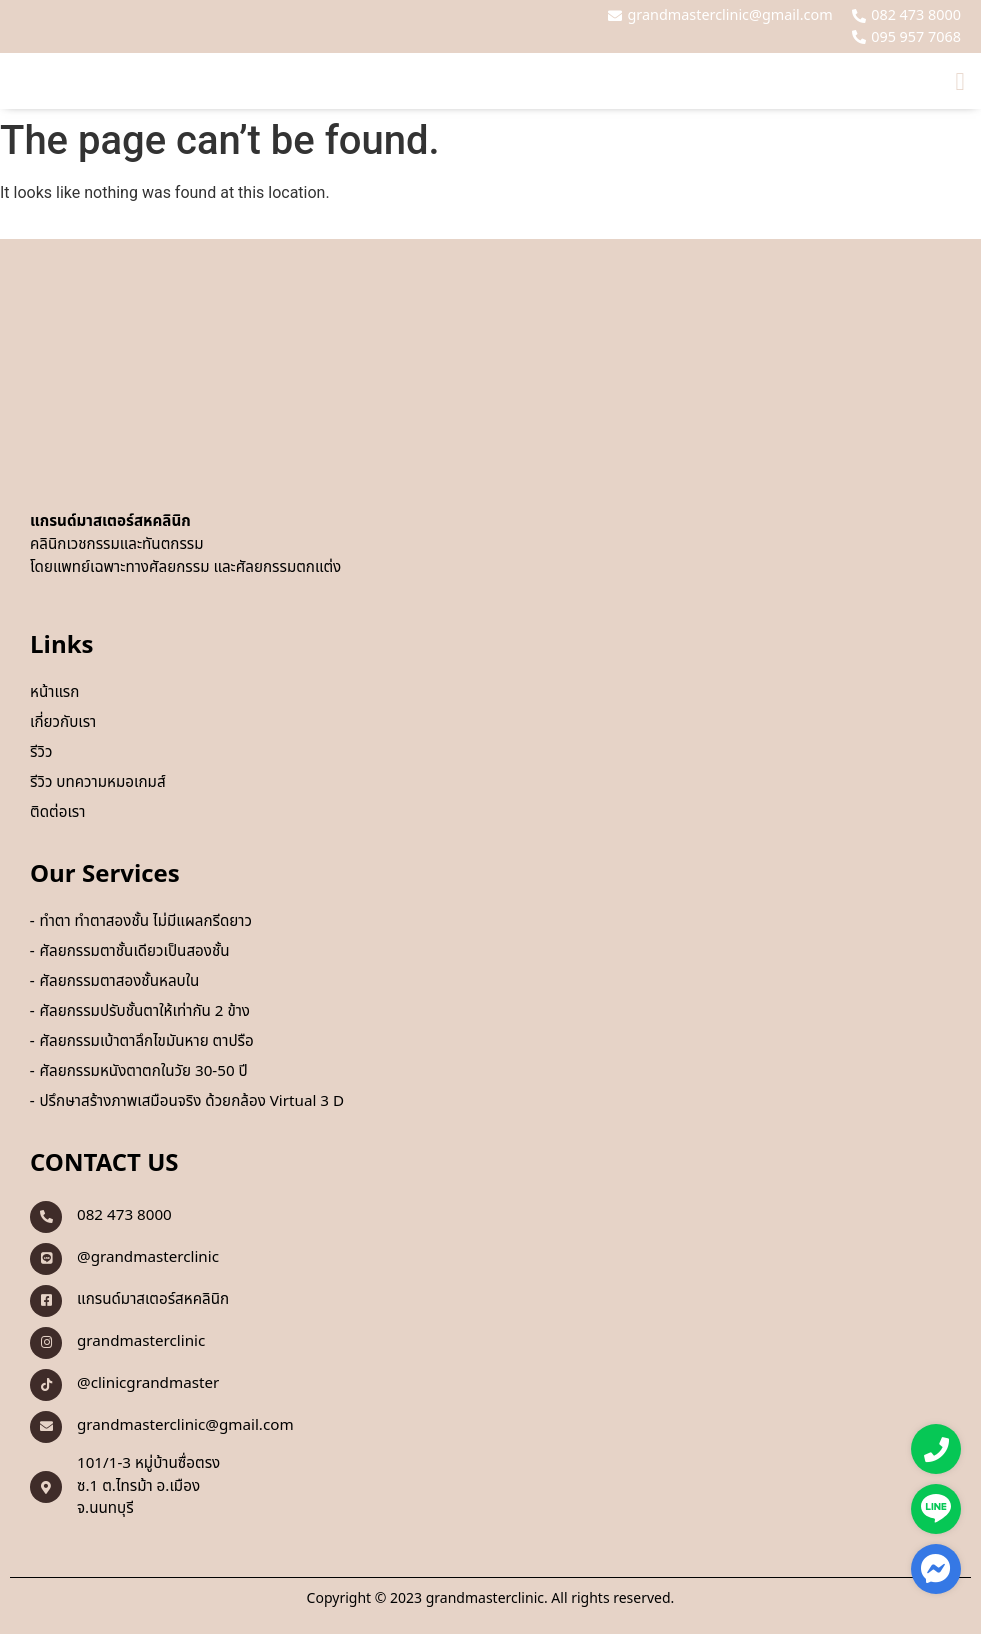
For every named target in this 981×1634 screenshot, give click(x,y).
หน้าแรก (54, 693)
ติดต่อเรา (57, 813)
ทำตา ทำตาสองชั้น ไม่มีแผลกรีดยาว (145, 922)
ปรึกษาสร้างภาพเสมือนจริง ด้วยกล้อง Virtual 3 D (191, 1102)
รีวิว (41, 753)
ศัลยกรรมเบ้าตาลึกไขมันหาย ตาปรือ (146, 1042)
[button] (960, 81)
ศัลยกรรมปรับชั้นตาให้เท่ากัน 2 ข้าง (144, 1012)
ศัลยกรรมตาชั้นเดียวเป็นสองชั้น (134, 952)
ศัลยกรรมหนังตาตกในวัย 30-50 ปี (143, 1072)
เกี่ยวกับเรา (63, 723)
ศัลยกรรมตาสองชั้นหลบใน (119, 982)
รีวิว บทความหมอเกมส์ (98, 783)
